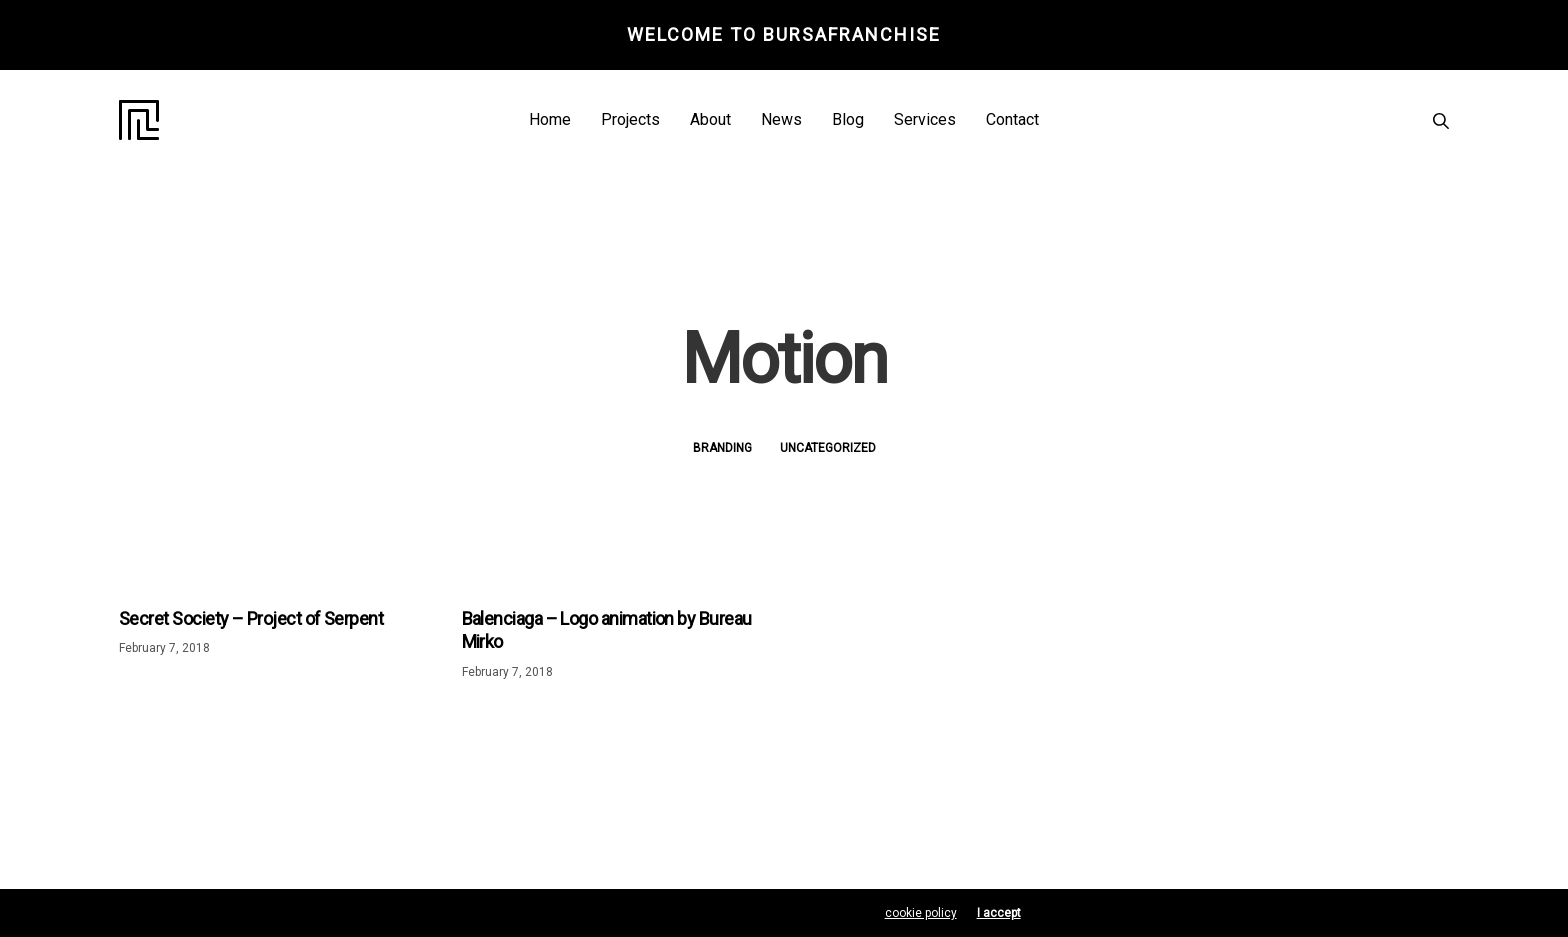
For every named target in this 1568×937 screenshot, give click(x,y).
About (710, 119)
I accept (999, 913)
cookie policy (921, 913)
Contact (1012, 119)
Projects (630, 119)
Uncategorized (828, 448)
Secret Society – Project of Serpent (251, 618)
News (781, 119)
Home (550, 119)
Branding (722, 448)
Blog (848, 119)
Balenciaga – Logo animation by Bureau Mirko (607, 630)
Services (925, 119)
